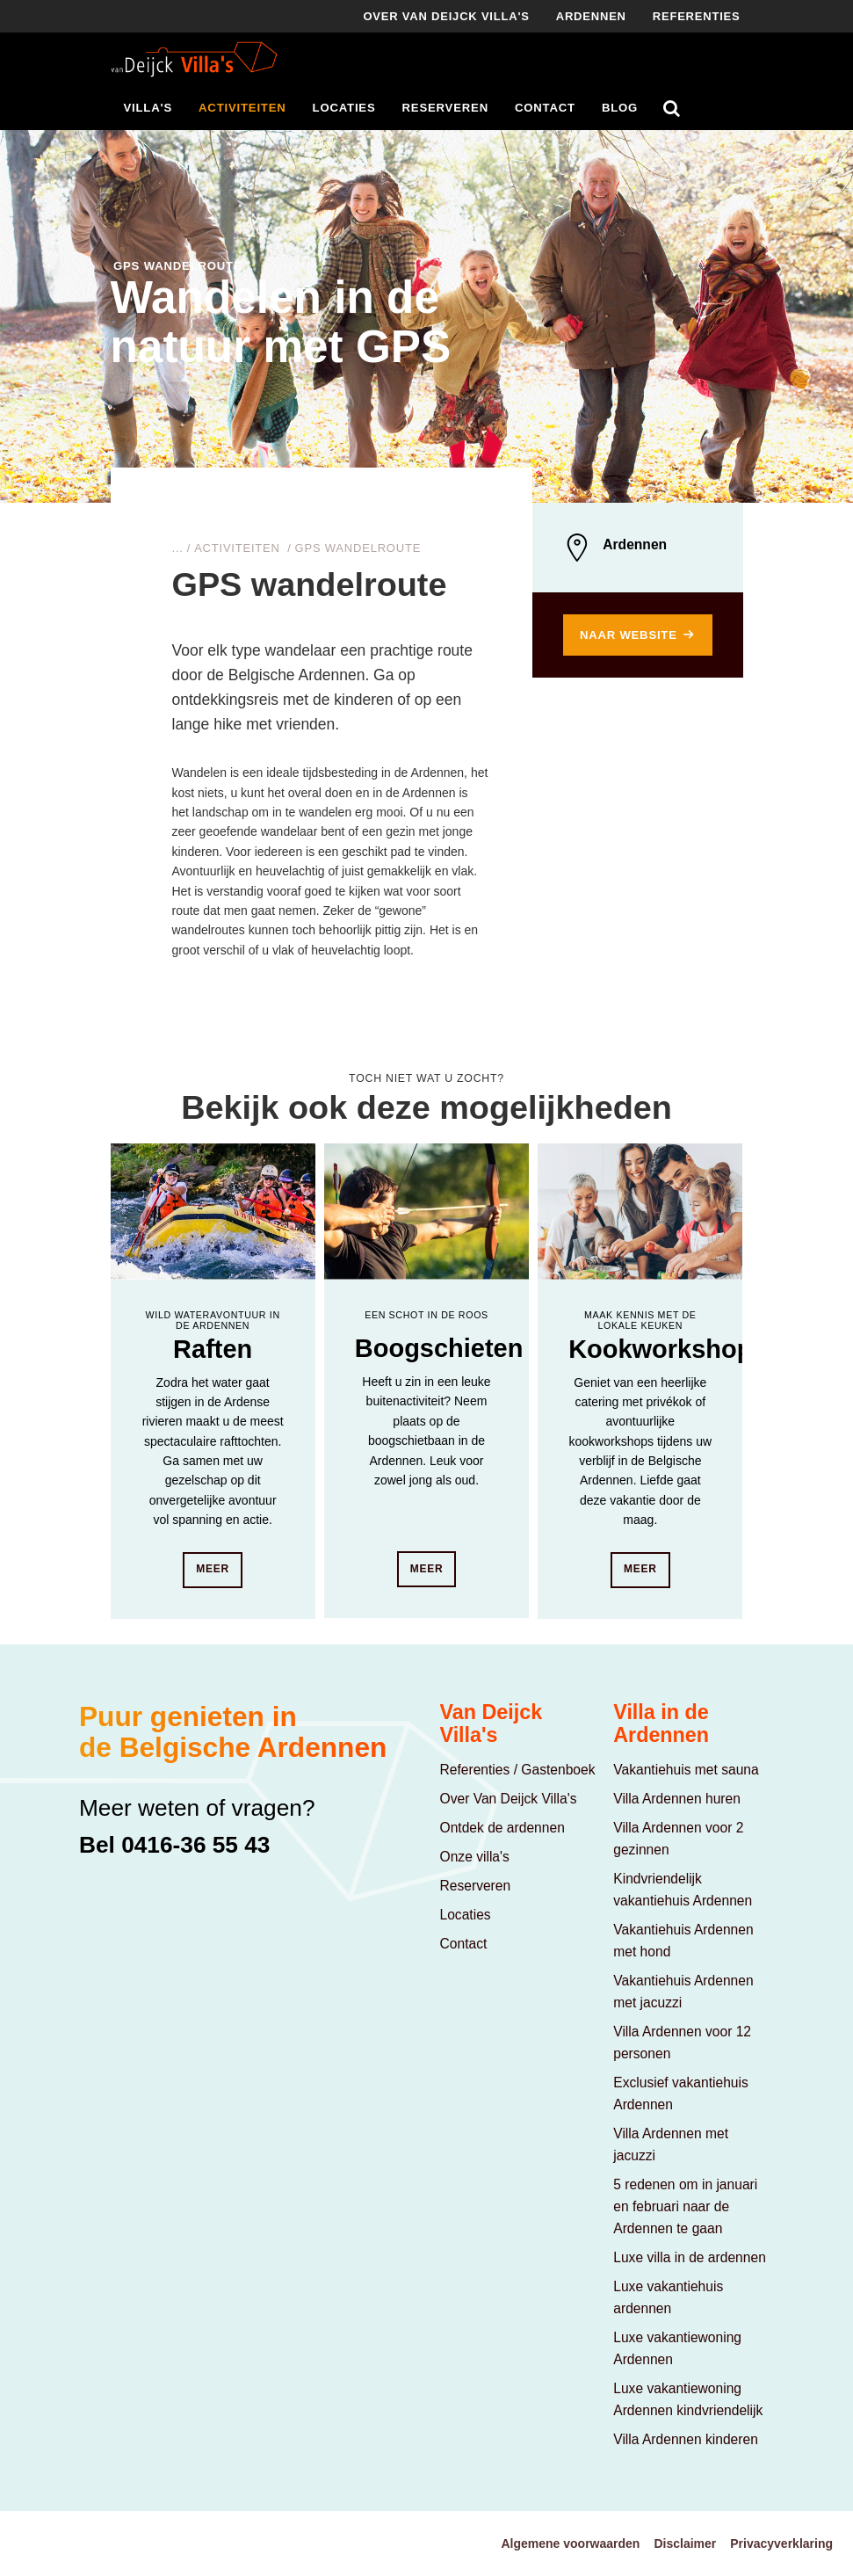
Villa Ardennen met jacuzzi (670, 2144)
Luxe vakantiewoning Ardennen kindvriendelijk (688, 2399)
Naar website (628, 635)
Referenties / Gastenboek (518, 1769)
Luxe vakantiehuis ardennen (668, 2297)
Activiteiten (242, 107)
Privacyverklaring (781, 2543)
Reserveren (445, 107)
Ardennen (591, 16)
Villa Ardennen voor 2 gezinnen (678, 1838)
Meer (212, 1569)
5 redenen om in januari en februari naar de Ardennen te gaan (685, 2206)
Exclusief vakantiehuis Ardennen (680, 2093)
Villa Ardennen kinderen (685, 2439)
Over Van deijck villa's (446, 16)
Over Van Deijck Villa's (508, 1798)
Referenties (697, 16)
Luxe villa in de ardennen (689, 2257)
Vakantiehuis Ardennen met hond (683, 1940)
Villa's (148, 107)
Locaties (344, 107)
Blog (620, 107)
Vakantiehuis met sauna (685, 1769)
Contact (545, 107)
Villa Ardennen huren (677, 1798)
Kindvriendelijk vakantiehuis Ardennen (682, 1889)
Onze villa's (475, 1856)
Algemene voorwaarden (570, 2543)
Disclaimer (685, 2543)
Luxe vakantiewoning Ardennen (677, 2348)
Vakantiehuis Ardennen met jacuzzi (683, 1991)
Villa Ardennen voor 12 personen (682, 2042)
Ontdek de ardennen (502, 1827)
